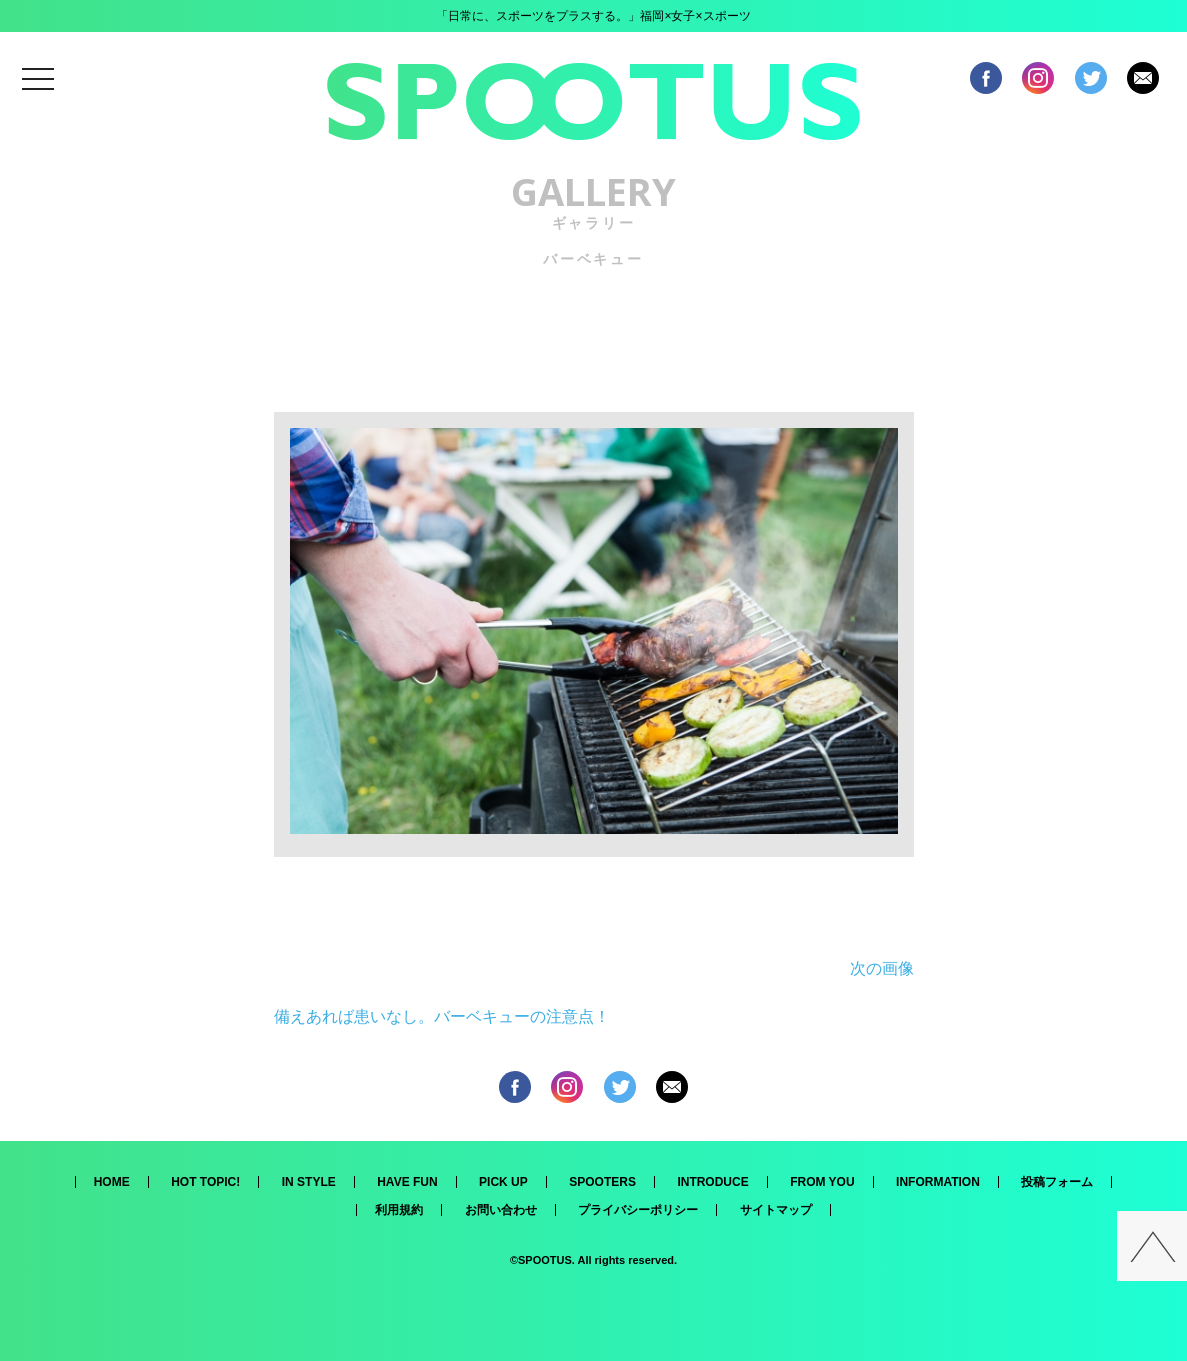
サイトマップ (776, 1210)
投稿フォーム (1057, 1182)
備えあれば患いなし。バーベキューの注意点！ (442, 1016)
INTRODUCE (712, 1182)
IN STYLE (309, 1182)
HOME (112, 1182)
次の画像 (882, 968)
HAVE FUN (407, 1182)
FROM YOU (822, 1182)
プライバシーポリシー (638, 1210)
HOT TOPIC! (205, 1182)
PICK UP (503, 1182)
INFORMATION (938, 1182)
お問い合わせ (501, 1210)
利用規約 (399, 1210)
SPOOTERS (602, 1182)
